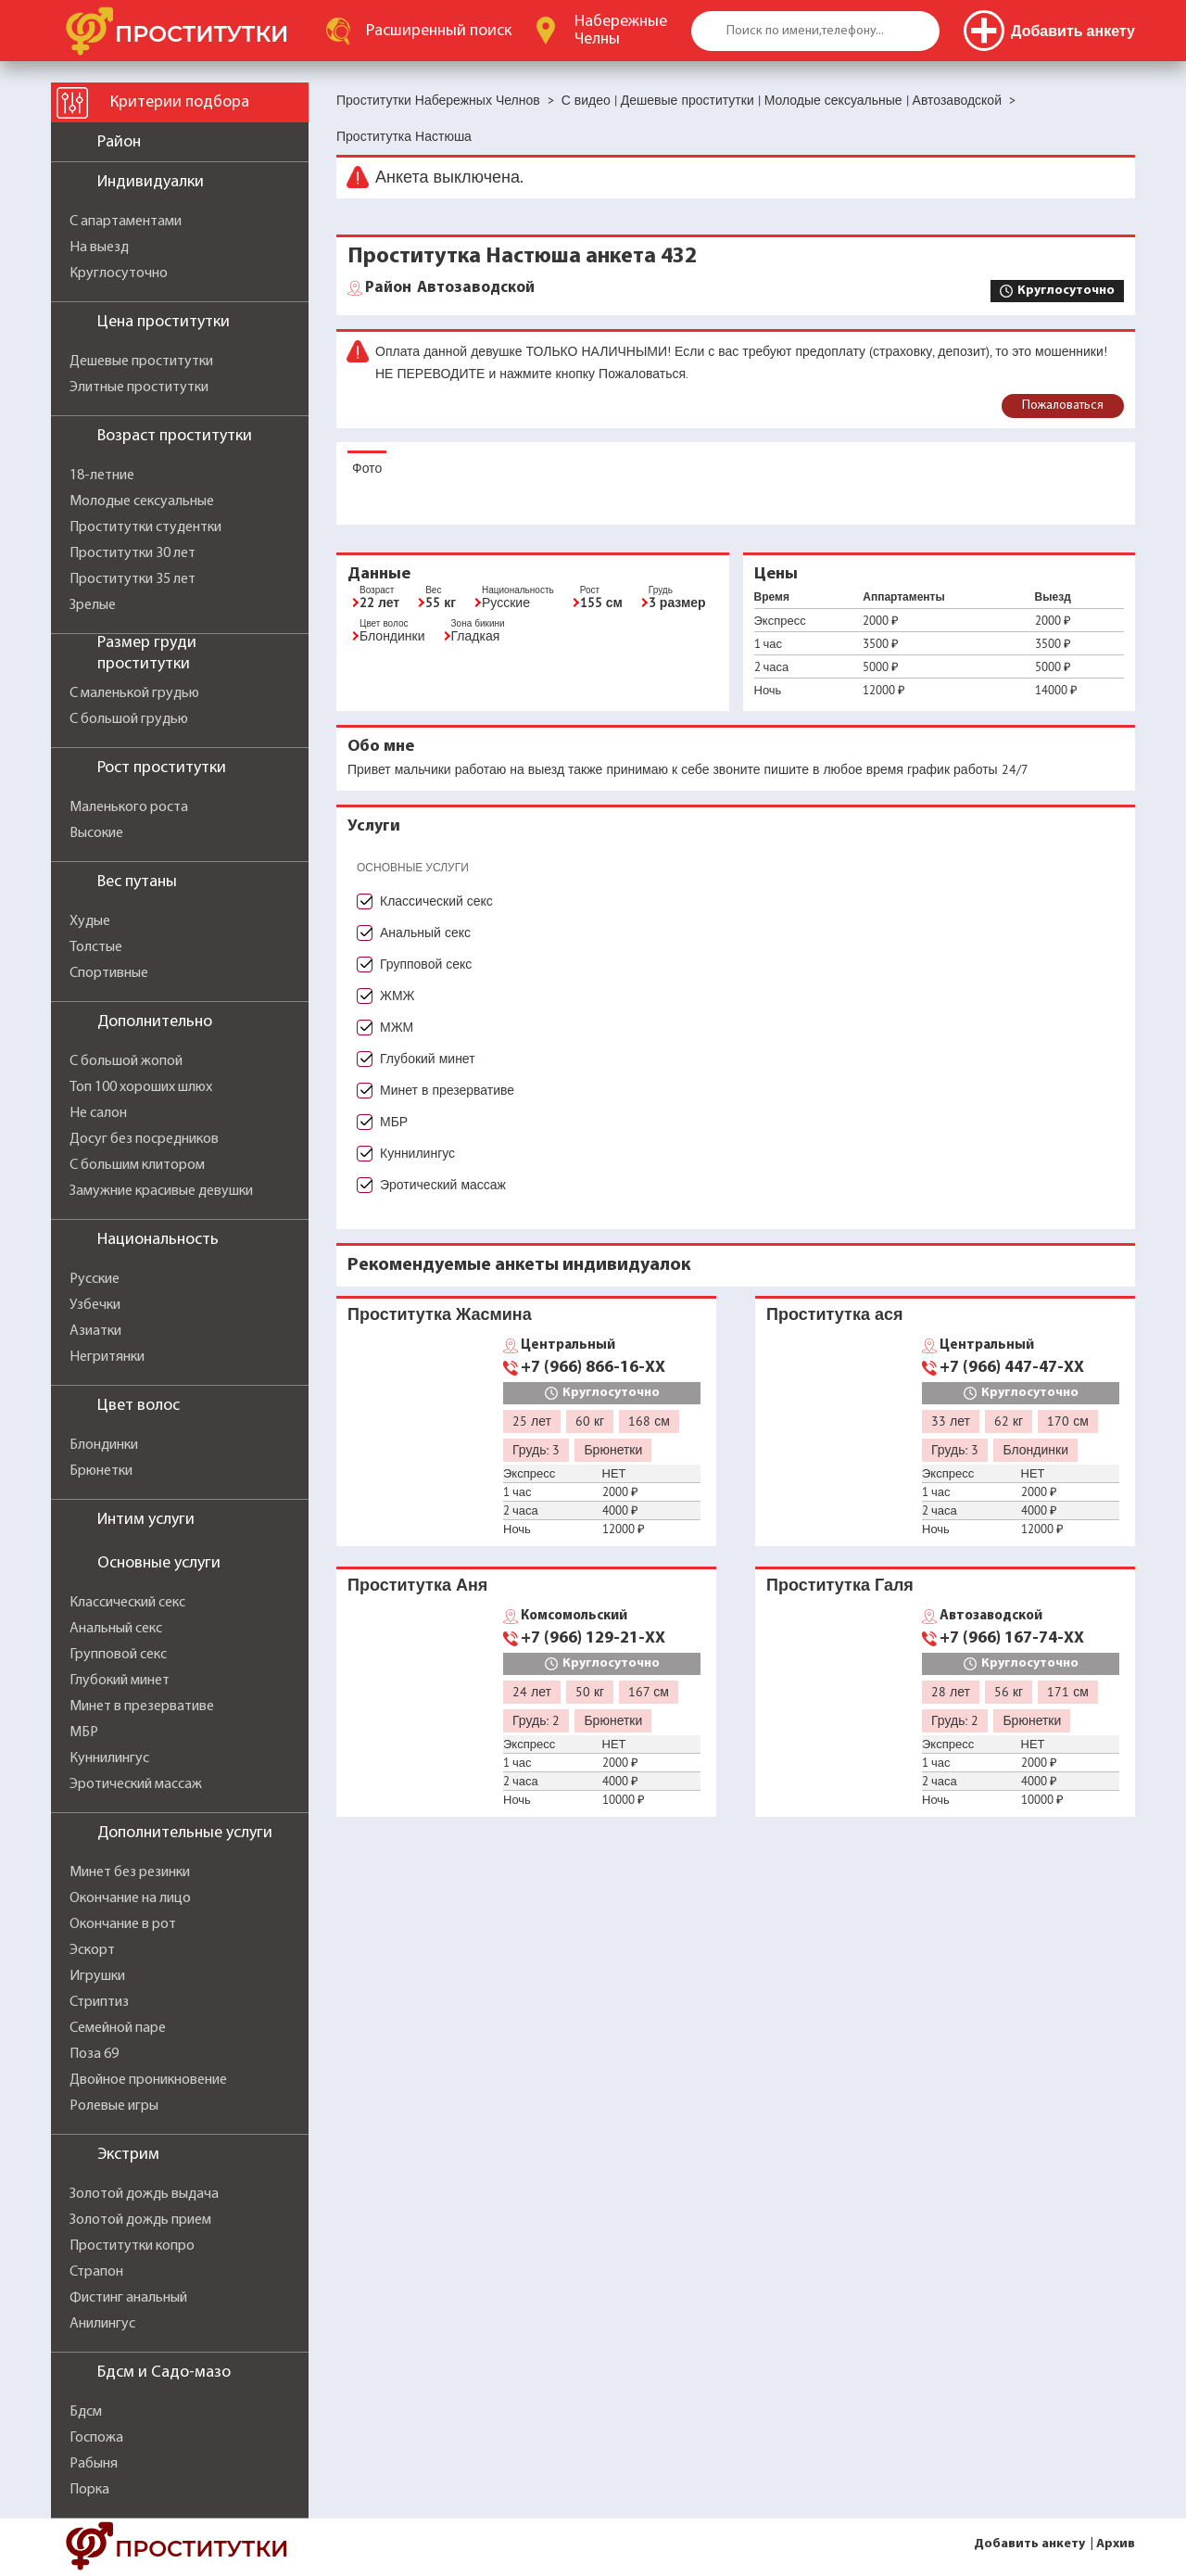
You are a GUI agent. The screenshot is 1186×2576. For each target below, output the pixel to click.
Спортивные (108, 973)
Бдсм (85, 2412)
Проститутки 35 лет (132, 579)
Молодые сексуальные (141, 501)
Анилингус (102, 2323)
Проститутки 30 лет (132, 553)
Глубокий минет (119, 1680)
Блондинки (103, 1445)
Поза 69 (94, 2054)
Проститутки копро (132, 2246)
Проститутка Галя (840, 1584)
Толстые (95, 947)
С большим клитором (137, 1165)
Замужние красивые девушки (161, 1191)
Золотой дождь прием (140, 2220)
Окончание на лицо (130, 1898)
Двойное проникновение (148, 2080)
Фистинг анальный (128, 2297)
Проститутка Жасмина (439, 1314)
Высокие (96, 833)
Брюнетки (100, 1471)
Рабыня (93, 2463)
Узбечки (94, 1305)
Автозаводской (450, 288)
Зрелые (92, 605)
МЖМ (396, 1027)
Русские (94, 1279)
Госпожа (96, 2437)
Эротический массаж (135, 1784)
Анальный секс (115, 1628)
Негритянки (107, 1357)
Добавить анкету (1029, 2544)
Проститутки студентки (145, 527)
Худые (89, 921)
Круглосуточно (118, 273)
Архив (1115, 2544)
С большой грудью (128, 719)
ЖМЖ (397, 995)
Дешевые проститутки (141, 361)
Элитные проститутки (138, 387)
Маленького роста (128, 807)
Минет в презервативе (141, 1706)
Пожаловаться (1063, 405)
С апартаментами (125, 221)
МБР (83, 1732)
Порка (89, 2489)
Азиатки (95, 1331)
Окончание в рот (122, 1924)
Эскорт (92, 1950)
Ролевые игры (113, 2106)
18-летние (101, 475)
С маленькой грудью (134, 693)
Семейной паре (117, 2028)
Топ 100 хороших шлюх (140, 1087)
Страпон (96, 2272)
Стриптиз (99, 2002)
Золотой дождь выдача (144, 2194)
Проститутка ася (834, 1314)
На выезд (99, 247)
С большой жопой (126, 1061)
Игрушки (97, 1976)
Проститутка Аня (417, 1584)
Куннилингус (109, 1758)
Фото (367, 468)
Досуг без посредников (144, 1139)
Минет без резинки (129, 1872)
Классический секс (127, 1602)
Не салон (98, 1113)
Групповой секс (118, 1654)
